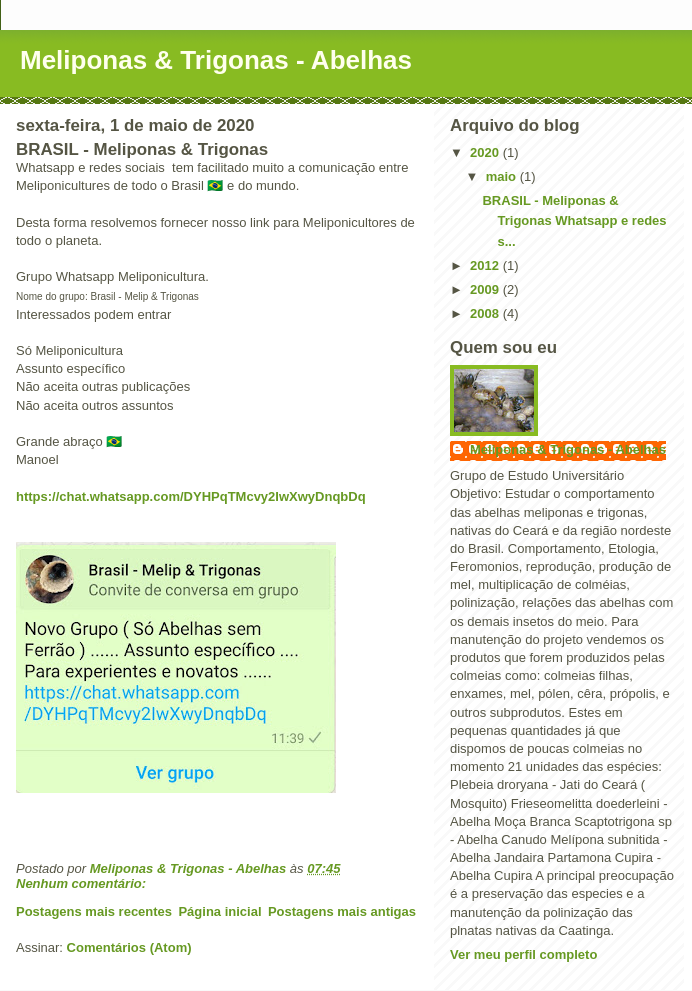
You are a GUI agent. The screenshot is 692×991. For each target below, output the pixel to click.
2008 (486, 313)
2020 (486, 152)
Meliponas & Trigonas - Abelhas (216, 60)
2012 (486, 265)
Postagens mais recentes (94, 911)
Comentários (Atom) (129, 947)
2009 (486, 289)
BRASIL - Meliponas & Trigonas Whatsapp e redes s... (574, 221)
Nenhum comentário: (83, 883)
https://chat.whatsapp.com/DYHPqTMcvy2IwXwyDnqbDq (191, 496)
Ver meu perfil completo (523, 954)
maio (503, 176)
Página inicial (219, 911)
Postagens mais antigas (342, 911)
